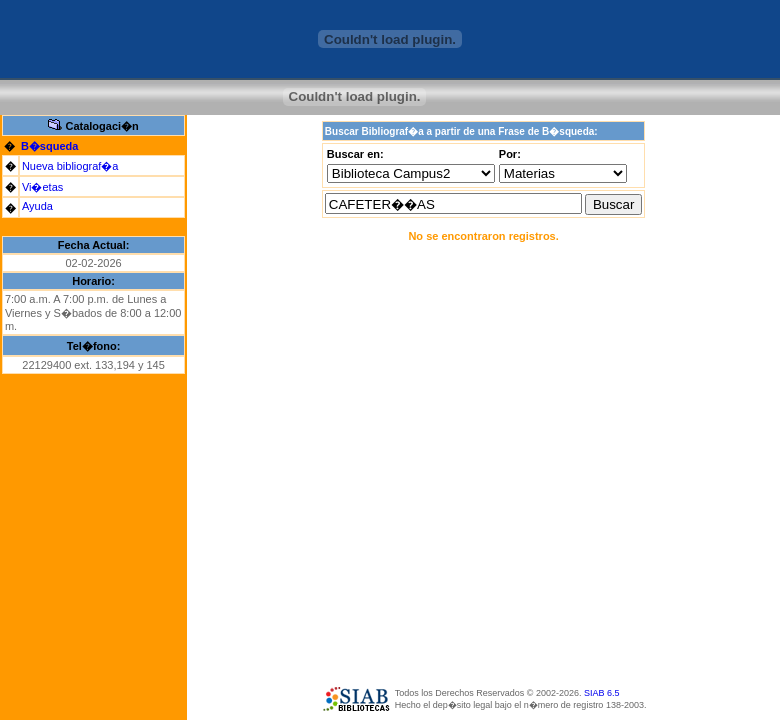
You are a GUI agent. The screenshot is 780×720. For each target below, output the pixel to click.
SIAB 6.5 (602, 693)
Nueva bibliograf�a (70, 166)
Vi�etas (42, 187)
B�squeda (49, 146)
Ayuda (37, 206)
